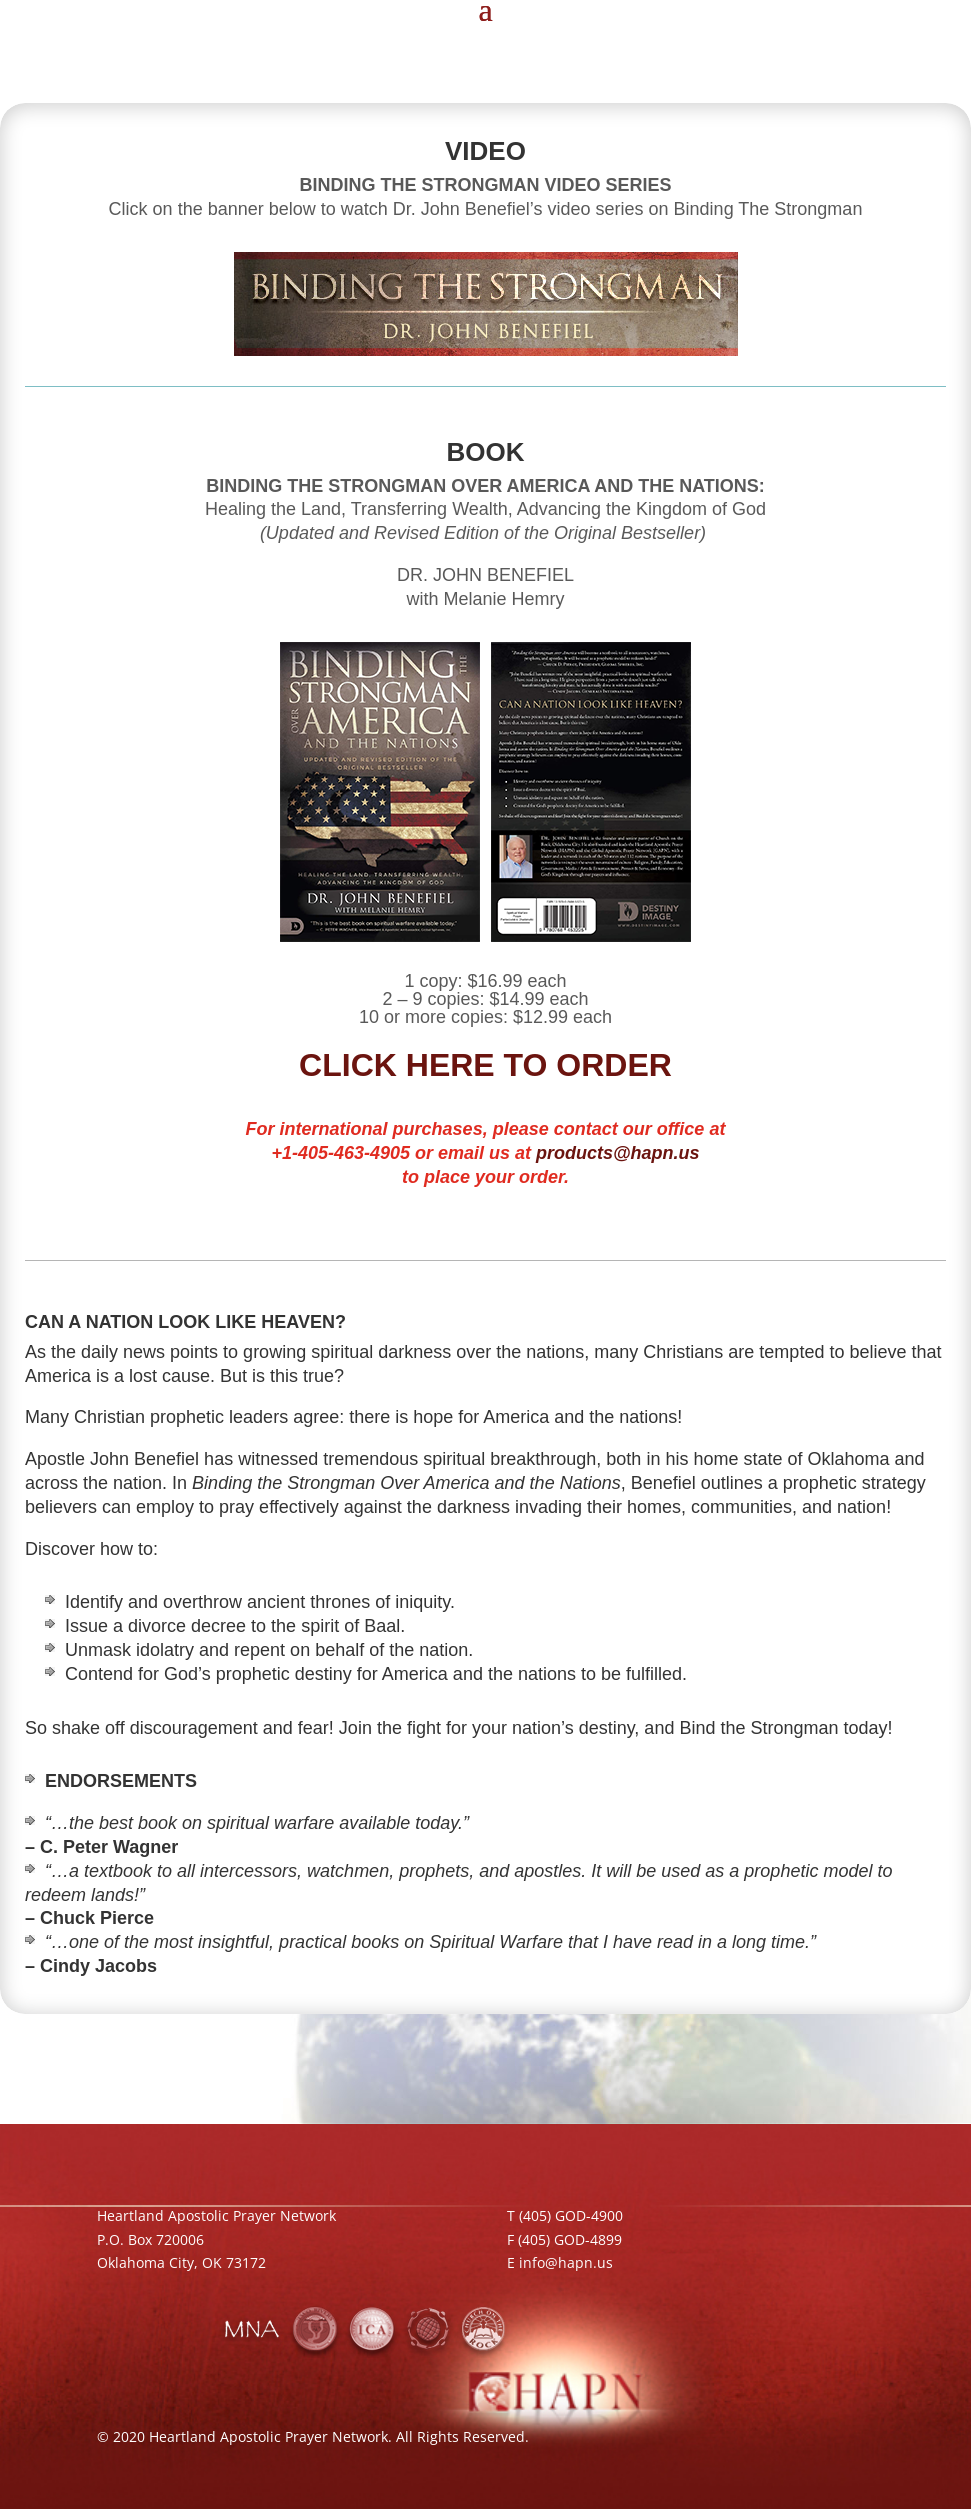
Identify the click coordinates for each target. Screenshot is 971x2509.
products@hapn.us (618, 1153)
